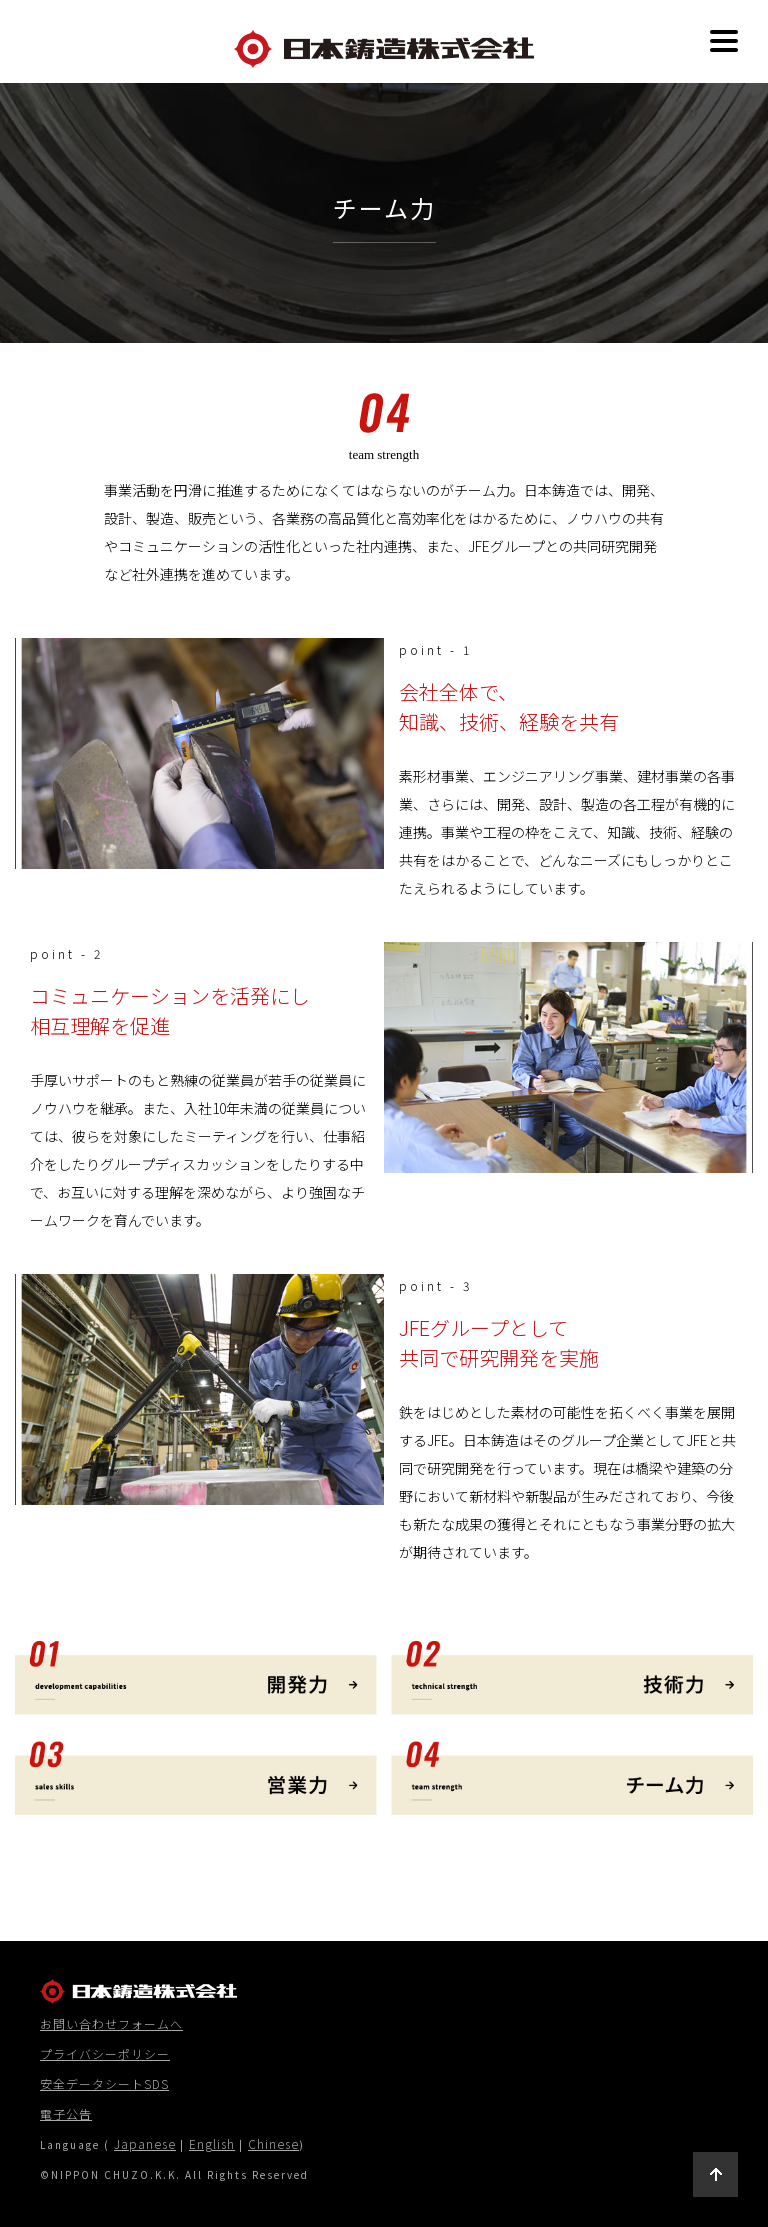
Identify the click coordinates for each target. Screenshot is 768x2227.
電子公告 (66, 2113)
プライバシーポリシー (105, 2053)
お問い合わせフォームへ (111, 2023)
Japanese (145, 2143)
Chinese (273, 2143)
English (212, 2143)
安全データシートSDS (104, 2083)
